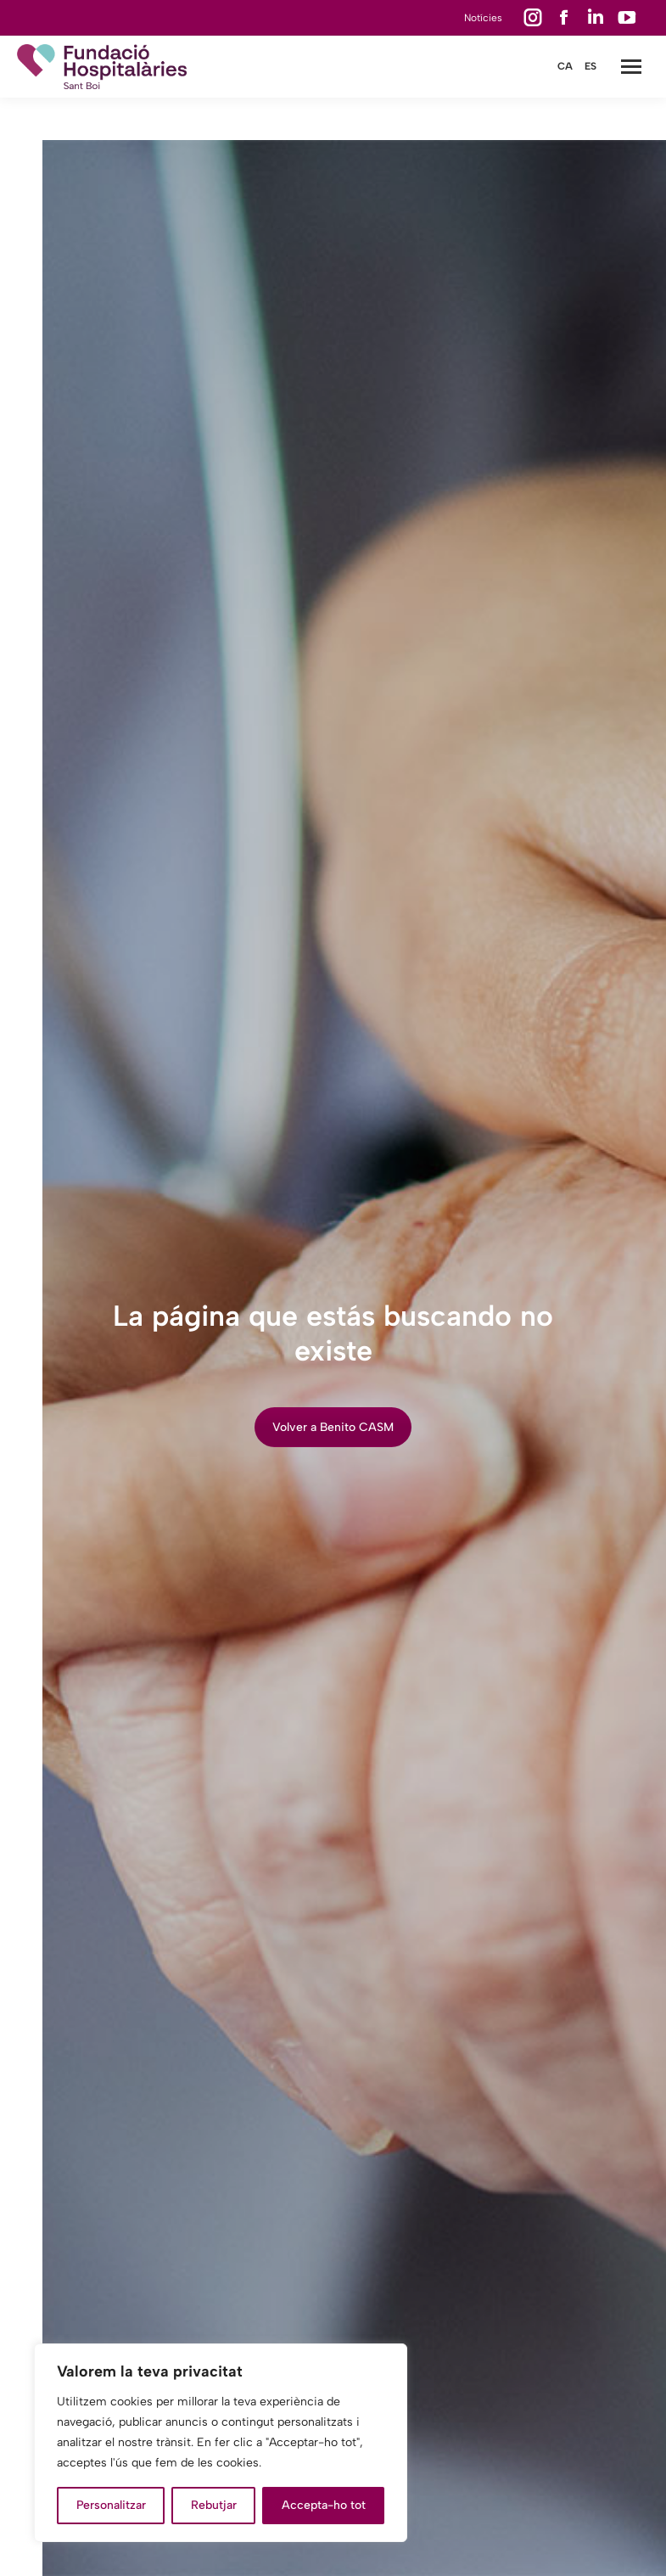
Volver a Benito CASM (333, 1427)
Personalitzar (111, 2505)
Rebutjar (214, 2505)
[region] (220, 2442)
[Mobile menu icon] (631, 66)
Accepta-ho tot (324, 2505)
